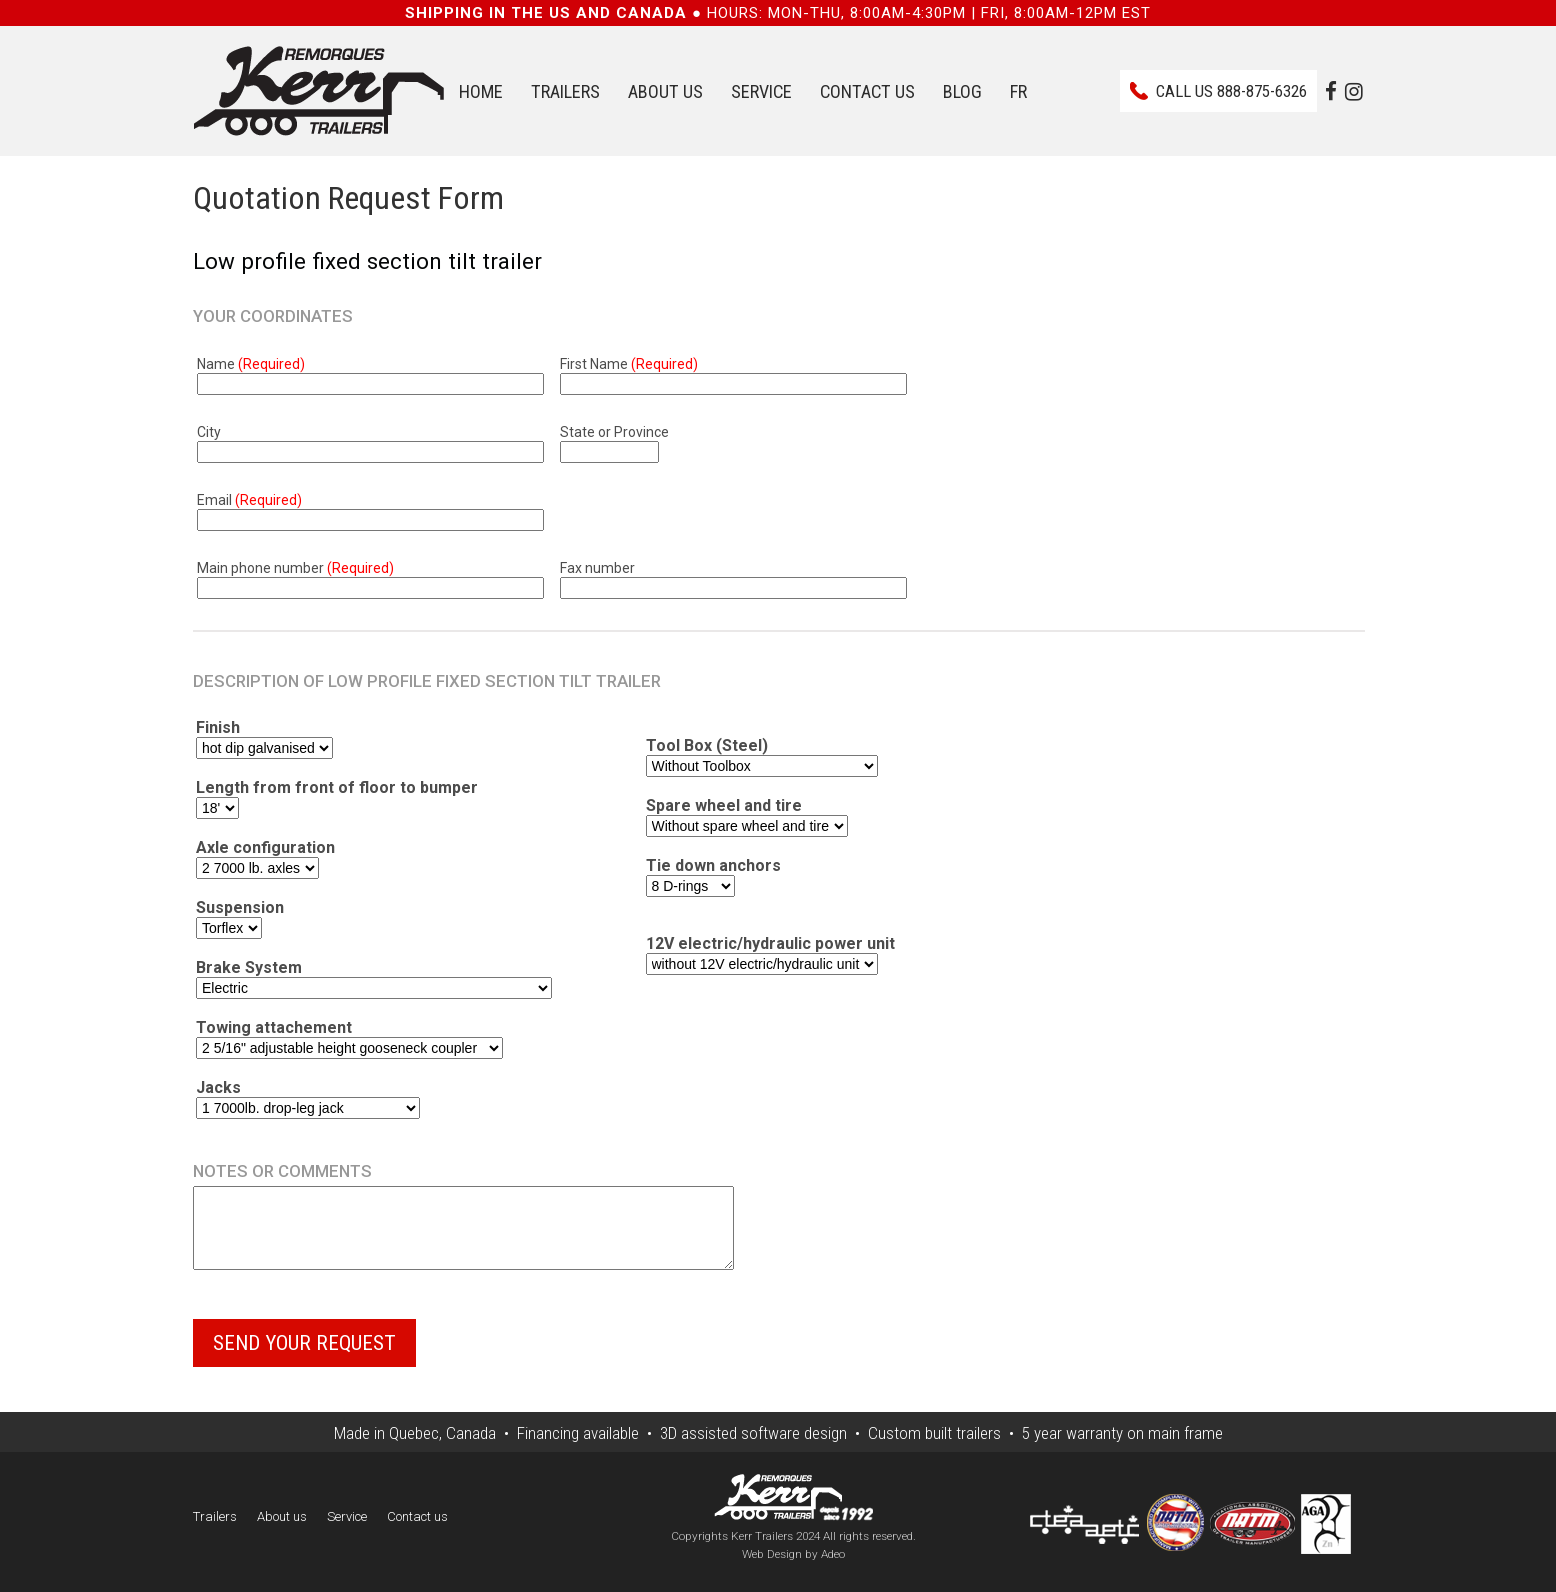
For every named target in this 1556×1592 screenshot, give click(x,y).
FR (1018, 91)
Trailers (565, 91)
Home (481, 91)
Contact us (867, 91)
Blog (962, 91)
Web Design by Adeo (793, 1569)
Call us (1231, 91)
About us (665, 91)
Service (761, 91)
